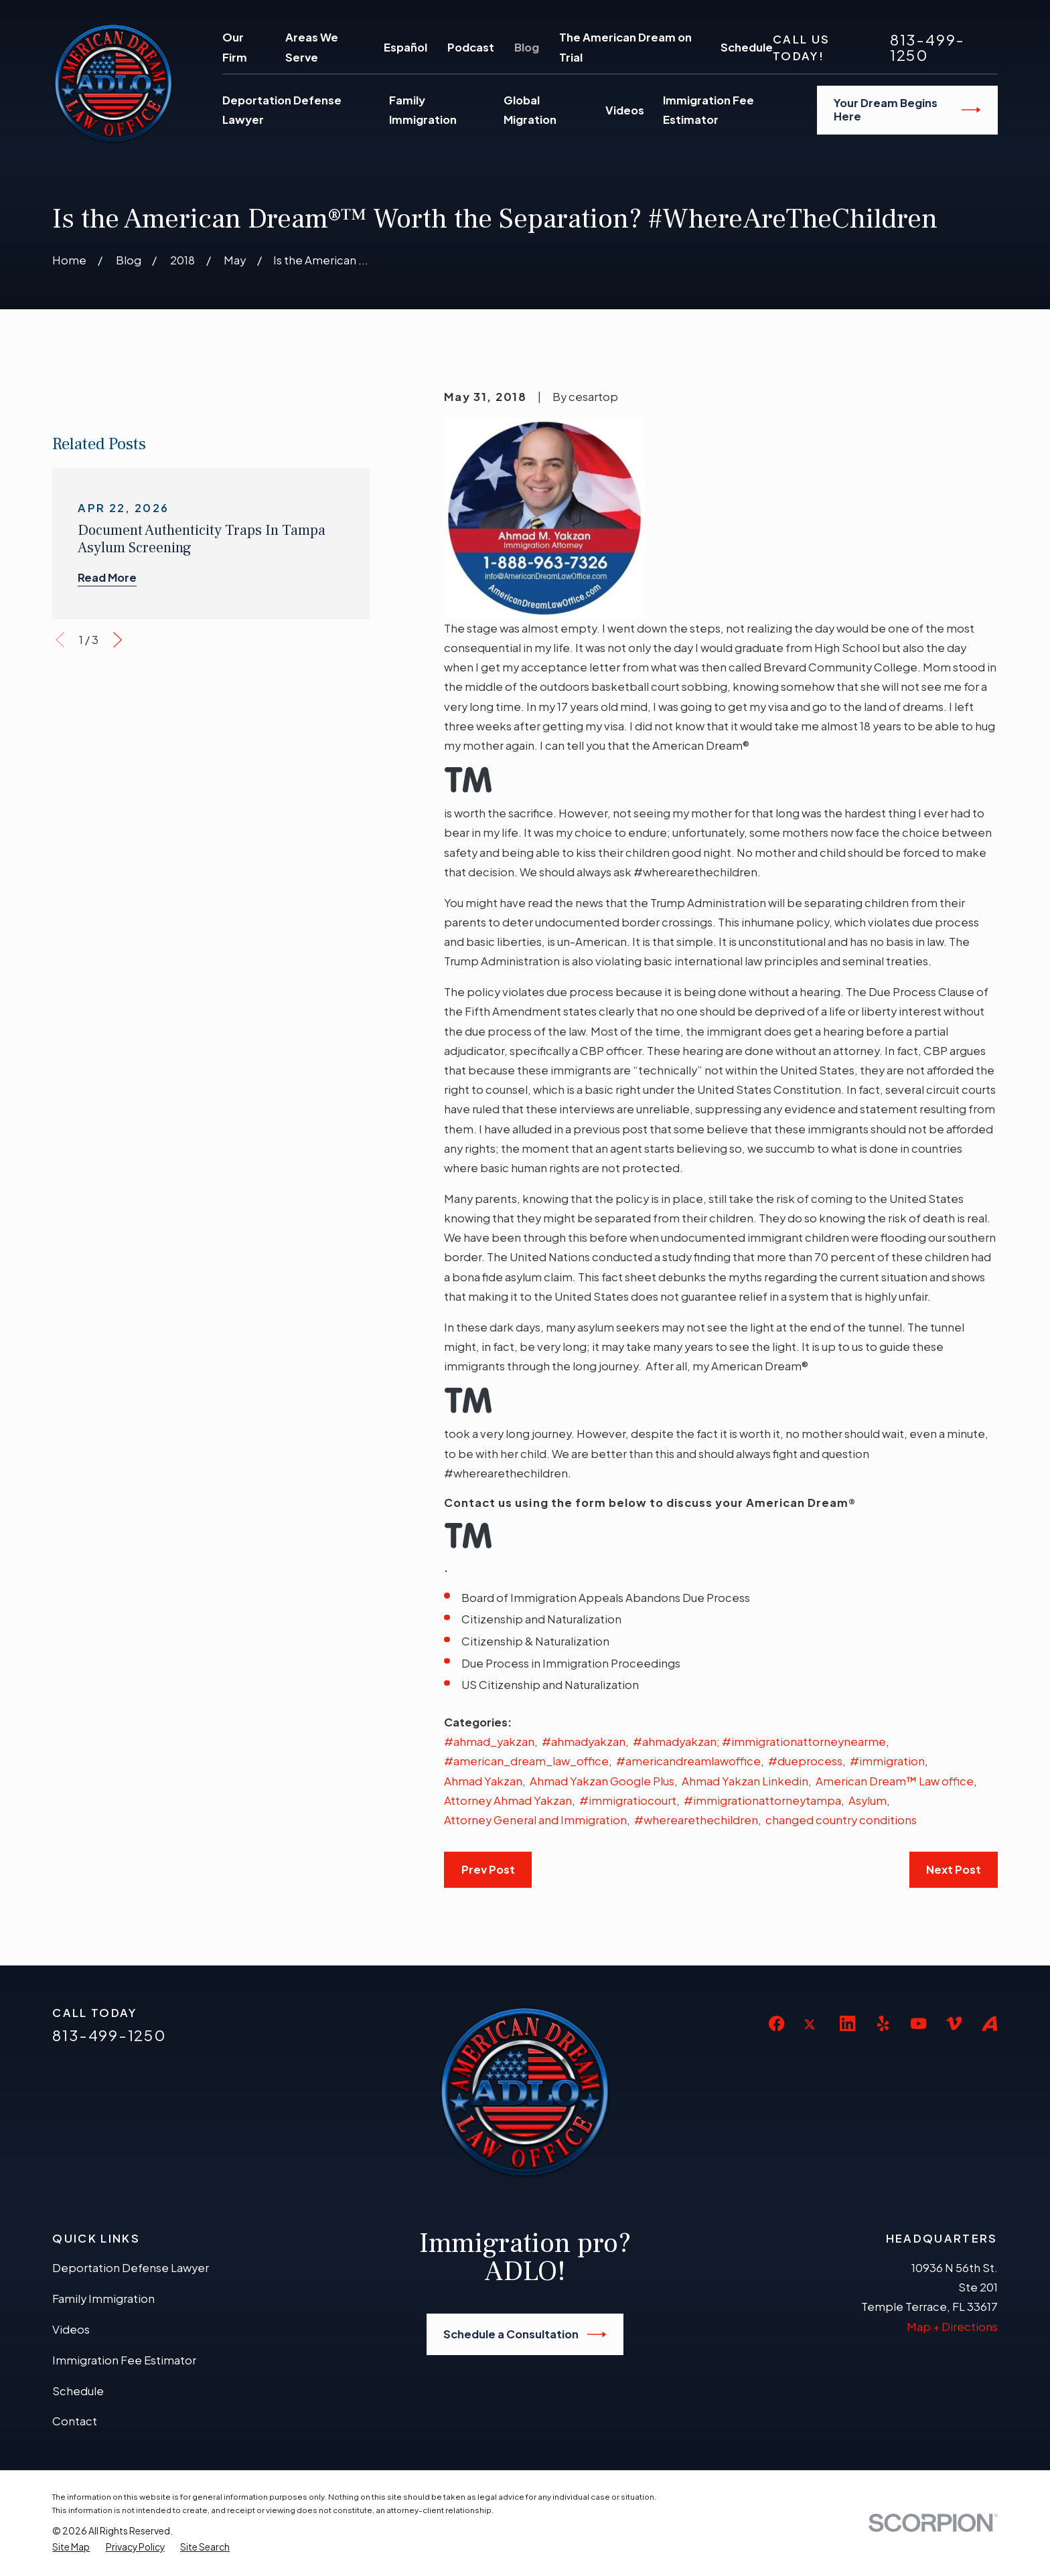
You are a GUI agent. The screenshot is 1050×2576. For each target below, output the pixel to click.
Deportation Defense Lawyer (130, 2268)
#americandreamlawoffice (688, 1761)
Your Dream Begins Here (907, 109)
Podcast (470, 47)
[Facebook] (776, 2023)
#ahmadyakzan (583, 1742)
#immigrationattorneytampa (762, 1800)
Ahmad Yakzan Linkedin (745, 1781)
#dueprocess (805, 1761)
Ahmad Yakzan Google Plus (602, 1781)
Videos (71, 2329)
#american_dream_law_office (526, 1761)
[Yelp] (883, 2023)
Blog (526, 47)
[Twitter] (812, 2034)
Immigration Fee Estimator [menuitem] (708, 110)
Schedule (747, 47)
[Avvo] (989, 2023)
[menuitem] (71, 2547)
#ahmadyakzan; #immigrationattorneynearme (759, 1742)
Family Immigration (103, 2298)
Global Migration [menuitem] (530, 110)
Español (405, 47)
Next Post (953, 1869)
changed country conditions (841, 1820)
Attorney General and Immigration (535, 1820)
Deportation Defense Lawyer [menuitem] (282, 110)
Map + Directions (952, 2327)
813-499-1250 (927, 47)
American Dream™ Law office (895, 1781)
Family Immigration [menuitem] (423, 110)
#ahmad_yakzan (489, 1742)
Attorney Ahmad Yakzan (508, 1800)
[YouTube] (918, 2023)
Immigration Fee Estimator (124, 2360)
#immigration (887, 1761)
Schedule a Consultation (525, 2334)
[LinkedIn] (847, 2023)
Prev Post (488, 1869)
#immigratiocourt (627, 1800)
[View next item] (117, 957)
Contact (74, 2421)
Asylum (867, 1800)
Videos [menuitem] (624, 110)
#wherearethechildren (696, 1820)
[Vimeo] (954, 2023)
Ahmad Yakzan (483, 1781)
